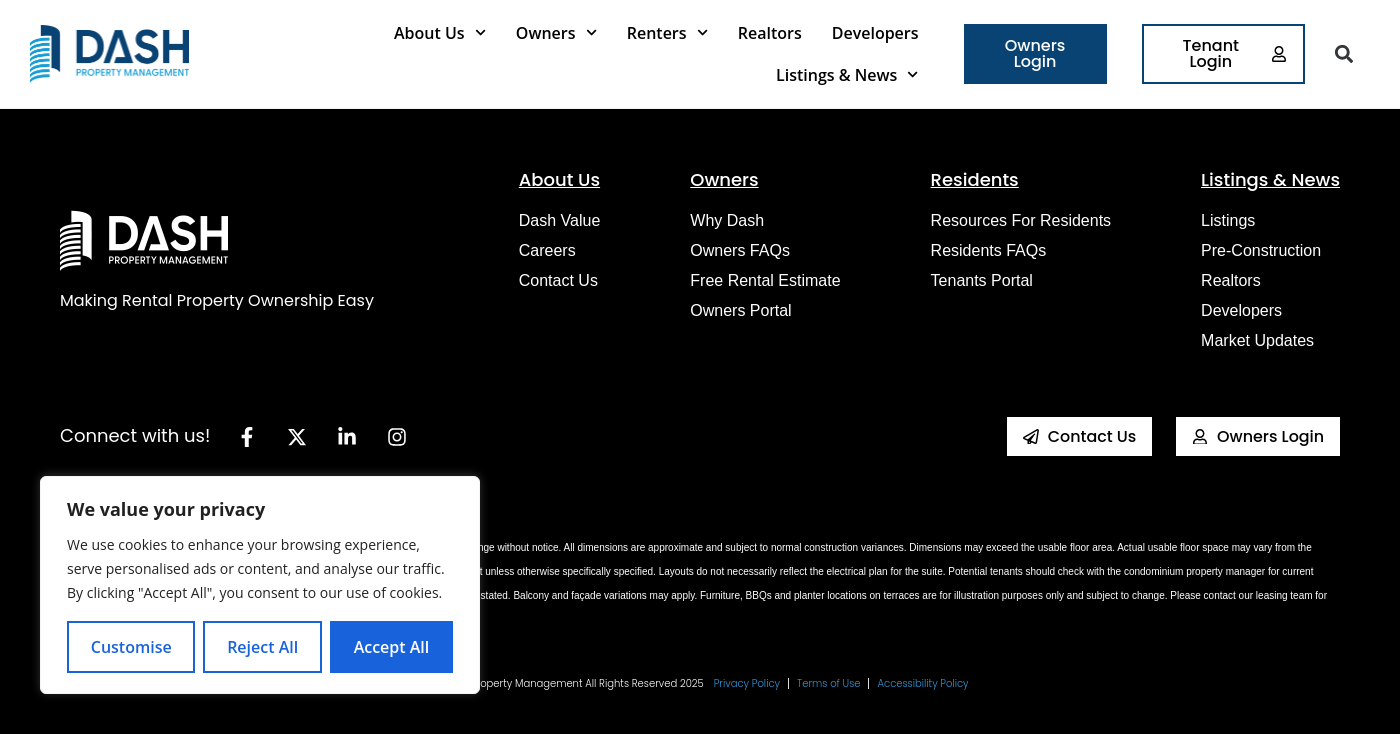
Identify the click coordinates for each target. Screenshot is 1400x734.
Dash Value (560, 220)
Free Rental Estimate (765, 280)
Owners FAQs (740, 250)
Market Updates (1257, 340)
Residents (975, 179)
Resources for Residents (1021, 220)
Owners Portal (740, 310)
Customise (131, 647)
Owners (556, 32)
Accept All (392, 647)
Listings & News (847, 74)
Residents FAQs (989, 250)
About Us (440, 32)
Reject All (262, 647)
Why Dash (727, 220)
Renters (667, 32)
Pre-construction (1261, 250)
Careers (547, 250)
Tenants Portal (982, 280)
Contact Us (558, 280)
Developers (875, 33)
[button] (1343, 54)
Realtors (770, 33)
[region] (260, 585)
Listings (1228, 220)
